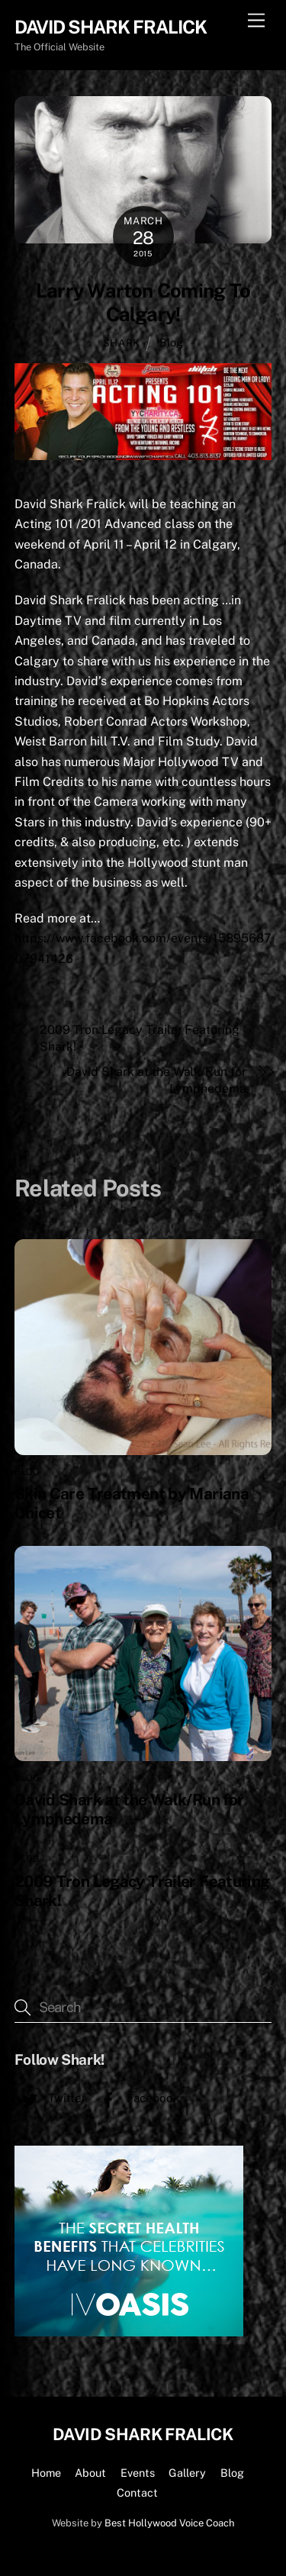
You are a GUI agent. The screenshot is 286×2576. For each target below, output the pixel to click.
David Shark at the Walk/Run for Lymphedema (156, 1080)
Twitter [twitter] (50, 2097)
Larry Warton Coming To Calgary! (143, 302)
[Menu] (256, 21)
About (90, 2472)
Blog (171, 342)
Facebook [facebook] (136, 2097)
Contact (137, 2492)
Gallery (187, 2472)
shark (121, 343)
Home (46, 2472)
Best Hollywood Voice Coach (169, 2523)
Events (138, 2472)
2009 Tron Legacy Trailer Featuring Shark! (139, 1038)
